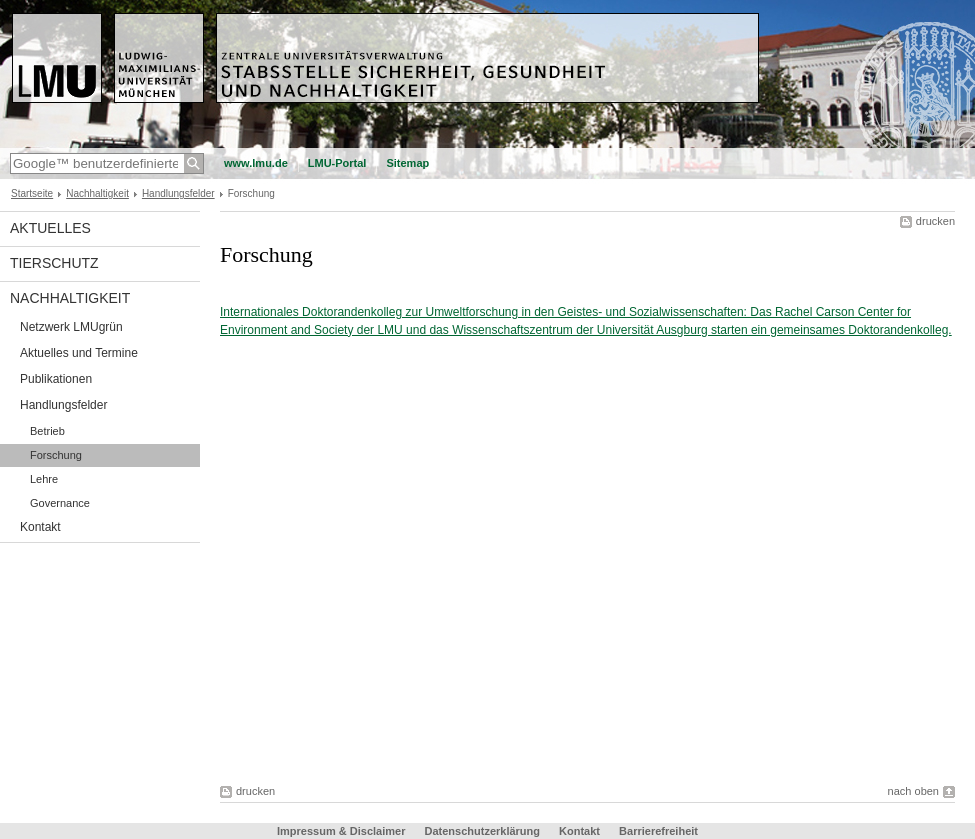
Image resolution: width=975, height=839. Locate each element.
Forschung (56, 455)
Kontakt (40, 527)
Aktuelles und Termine (79, 353)
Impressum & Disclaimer (341, 831)
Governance (60, 503)
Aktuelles (50, 228)
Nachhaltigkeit (97, 193)
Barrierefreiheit (658, 831)
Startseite (32, 193)
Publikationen (56, 379)
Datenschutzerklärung (482, 831)
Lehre (44, 479)
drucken (935, 221)
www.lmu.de (256, 163)
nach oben (913, 791)
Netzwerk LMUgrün (71, 327)
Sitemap (407, 163)
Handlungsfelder (178, 193)
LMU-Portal (337, 163)
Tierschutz (54, 263)
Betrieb (47, 431)
